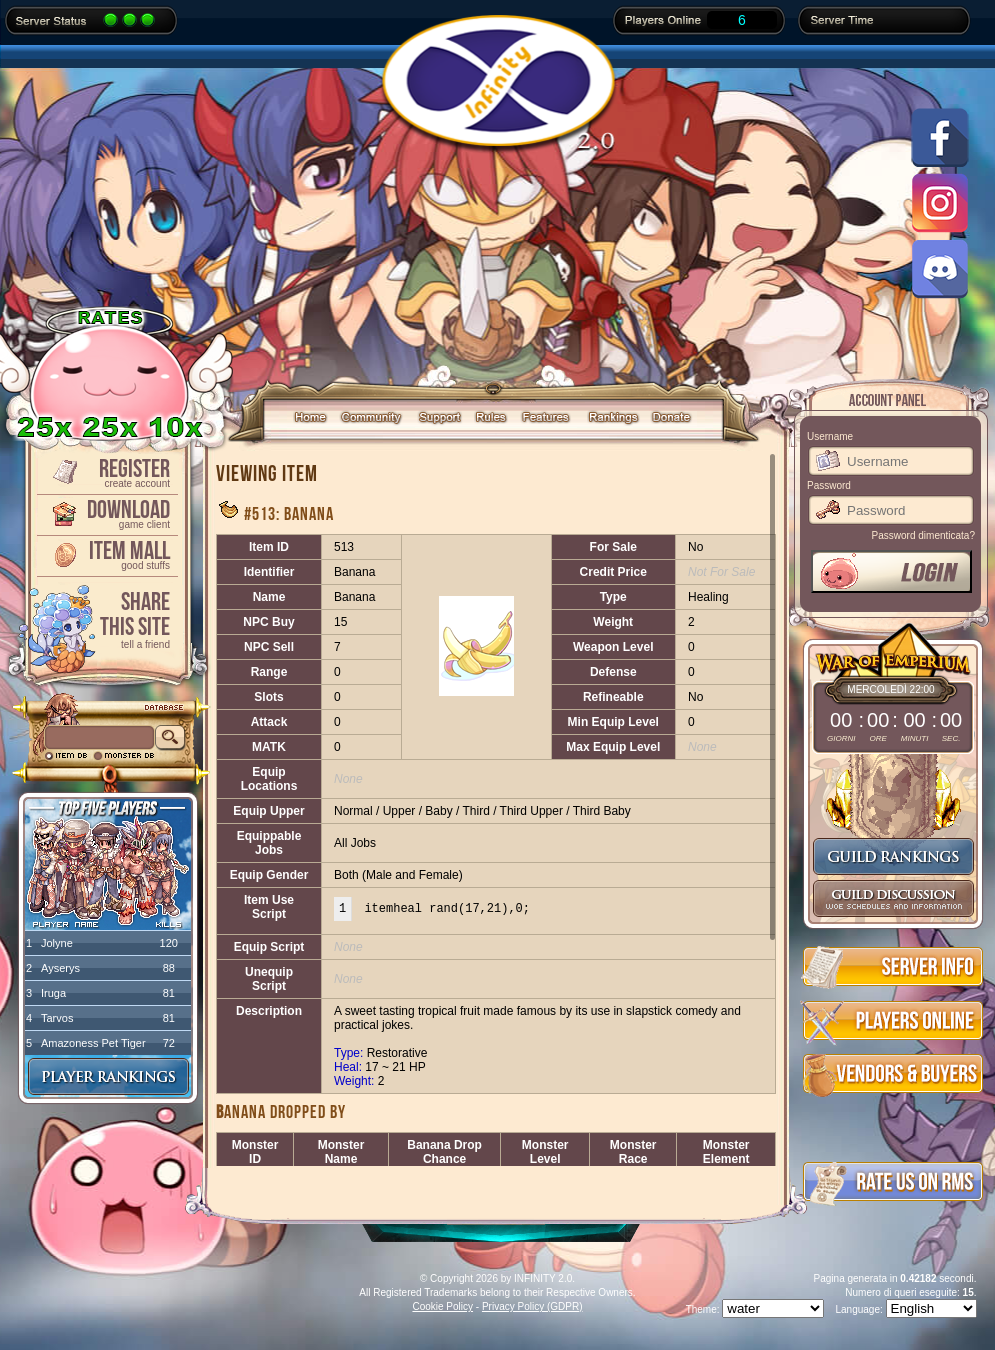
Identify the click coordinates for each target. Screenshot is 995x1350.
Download (106, 512)
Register (106, 471)
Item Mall (106, 553)
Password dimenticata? (923, 535)
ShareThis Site (106, 618)
